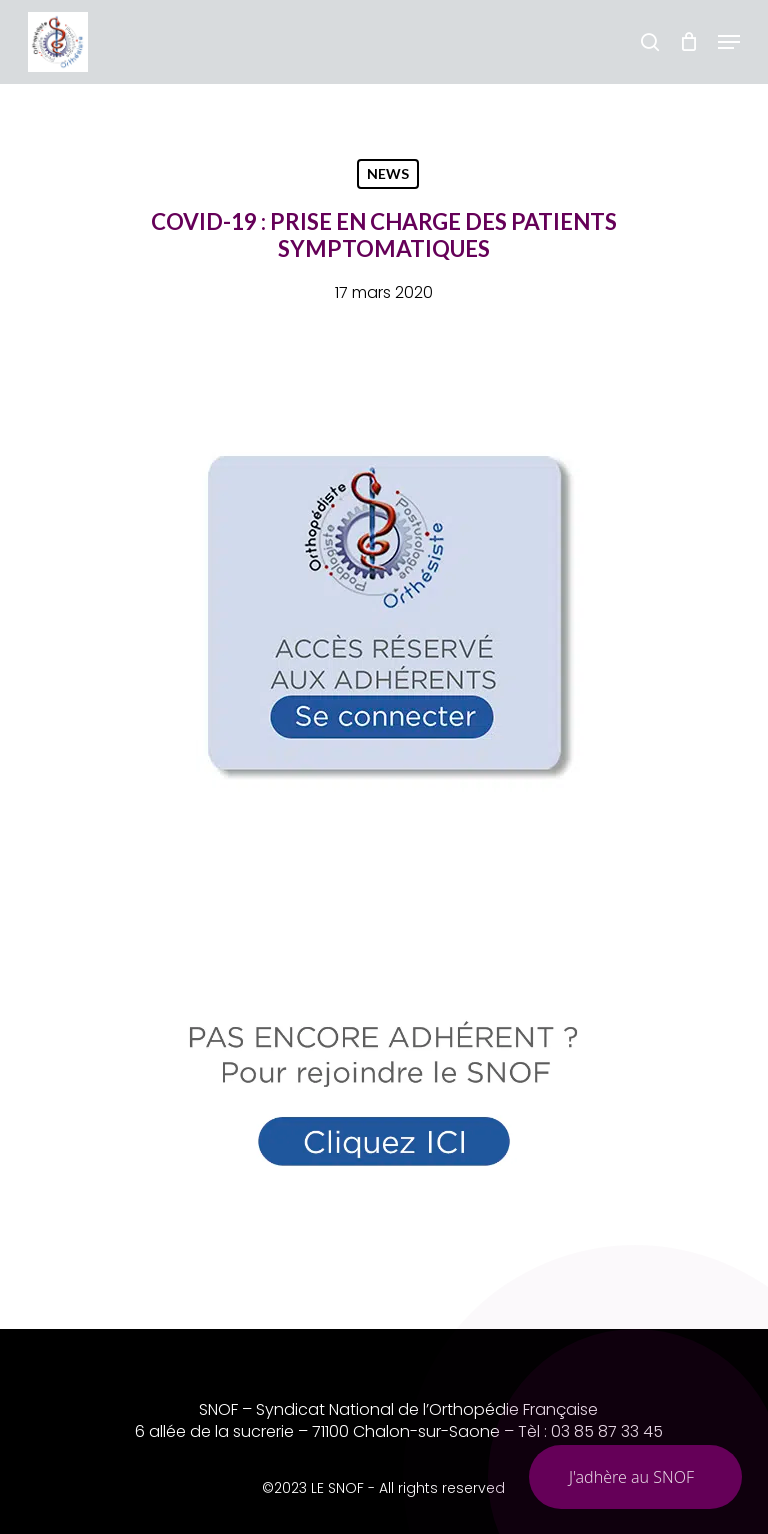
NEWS (388, 173)
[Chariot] (688, 42)
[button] (729, 42)
